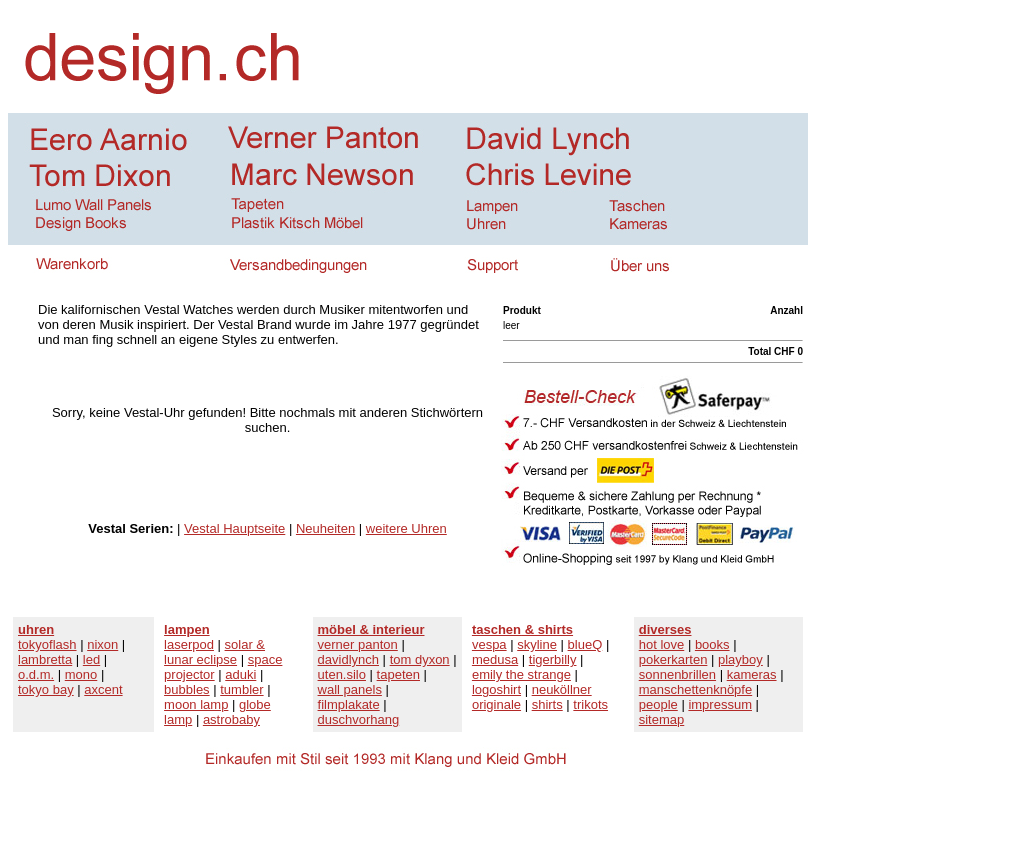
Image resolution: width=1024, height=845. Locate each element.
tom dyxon (420, 659)
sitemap (662, 719)
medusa (495, 659)
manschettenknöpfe (695, 689)
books (712, 644)
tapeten (398, 674)
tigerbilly (553, 659)
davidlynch (348, 659)
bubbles (187, 689)
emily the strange (521, 674)
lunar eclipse (200, 659)
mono (81, 674)
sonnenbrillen (677, 674)
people (658, 704)
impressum (720, 704)
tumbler (241, 689)
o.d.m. (36, 674)
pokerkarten (673, 659)
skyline (537, 644)
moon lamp (196, 704)
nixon (102, 644)
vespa (489, 644)
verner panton (358, 644)
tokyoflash (47, 644)
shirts (547, 704)
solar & (245, 644)
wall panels (350, 689)
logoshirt (496, 689)
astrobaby (231, 719)
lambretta (45, 659)
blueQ (585, 644)
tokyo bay (46, 689)
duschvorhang (359, 719)
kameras (752, 674)
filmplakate (349, 704)
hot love (662, 644)
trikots (590, 704)
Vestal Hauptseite (234, 528)
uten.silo (342, 674)
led (91, 659)
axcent (103, 689)
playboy (740, 659)
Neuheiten (325, 528)
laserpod (189, 644)
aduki (240, 674)
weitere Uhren (406, 528)
